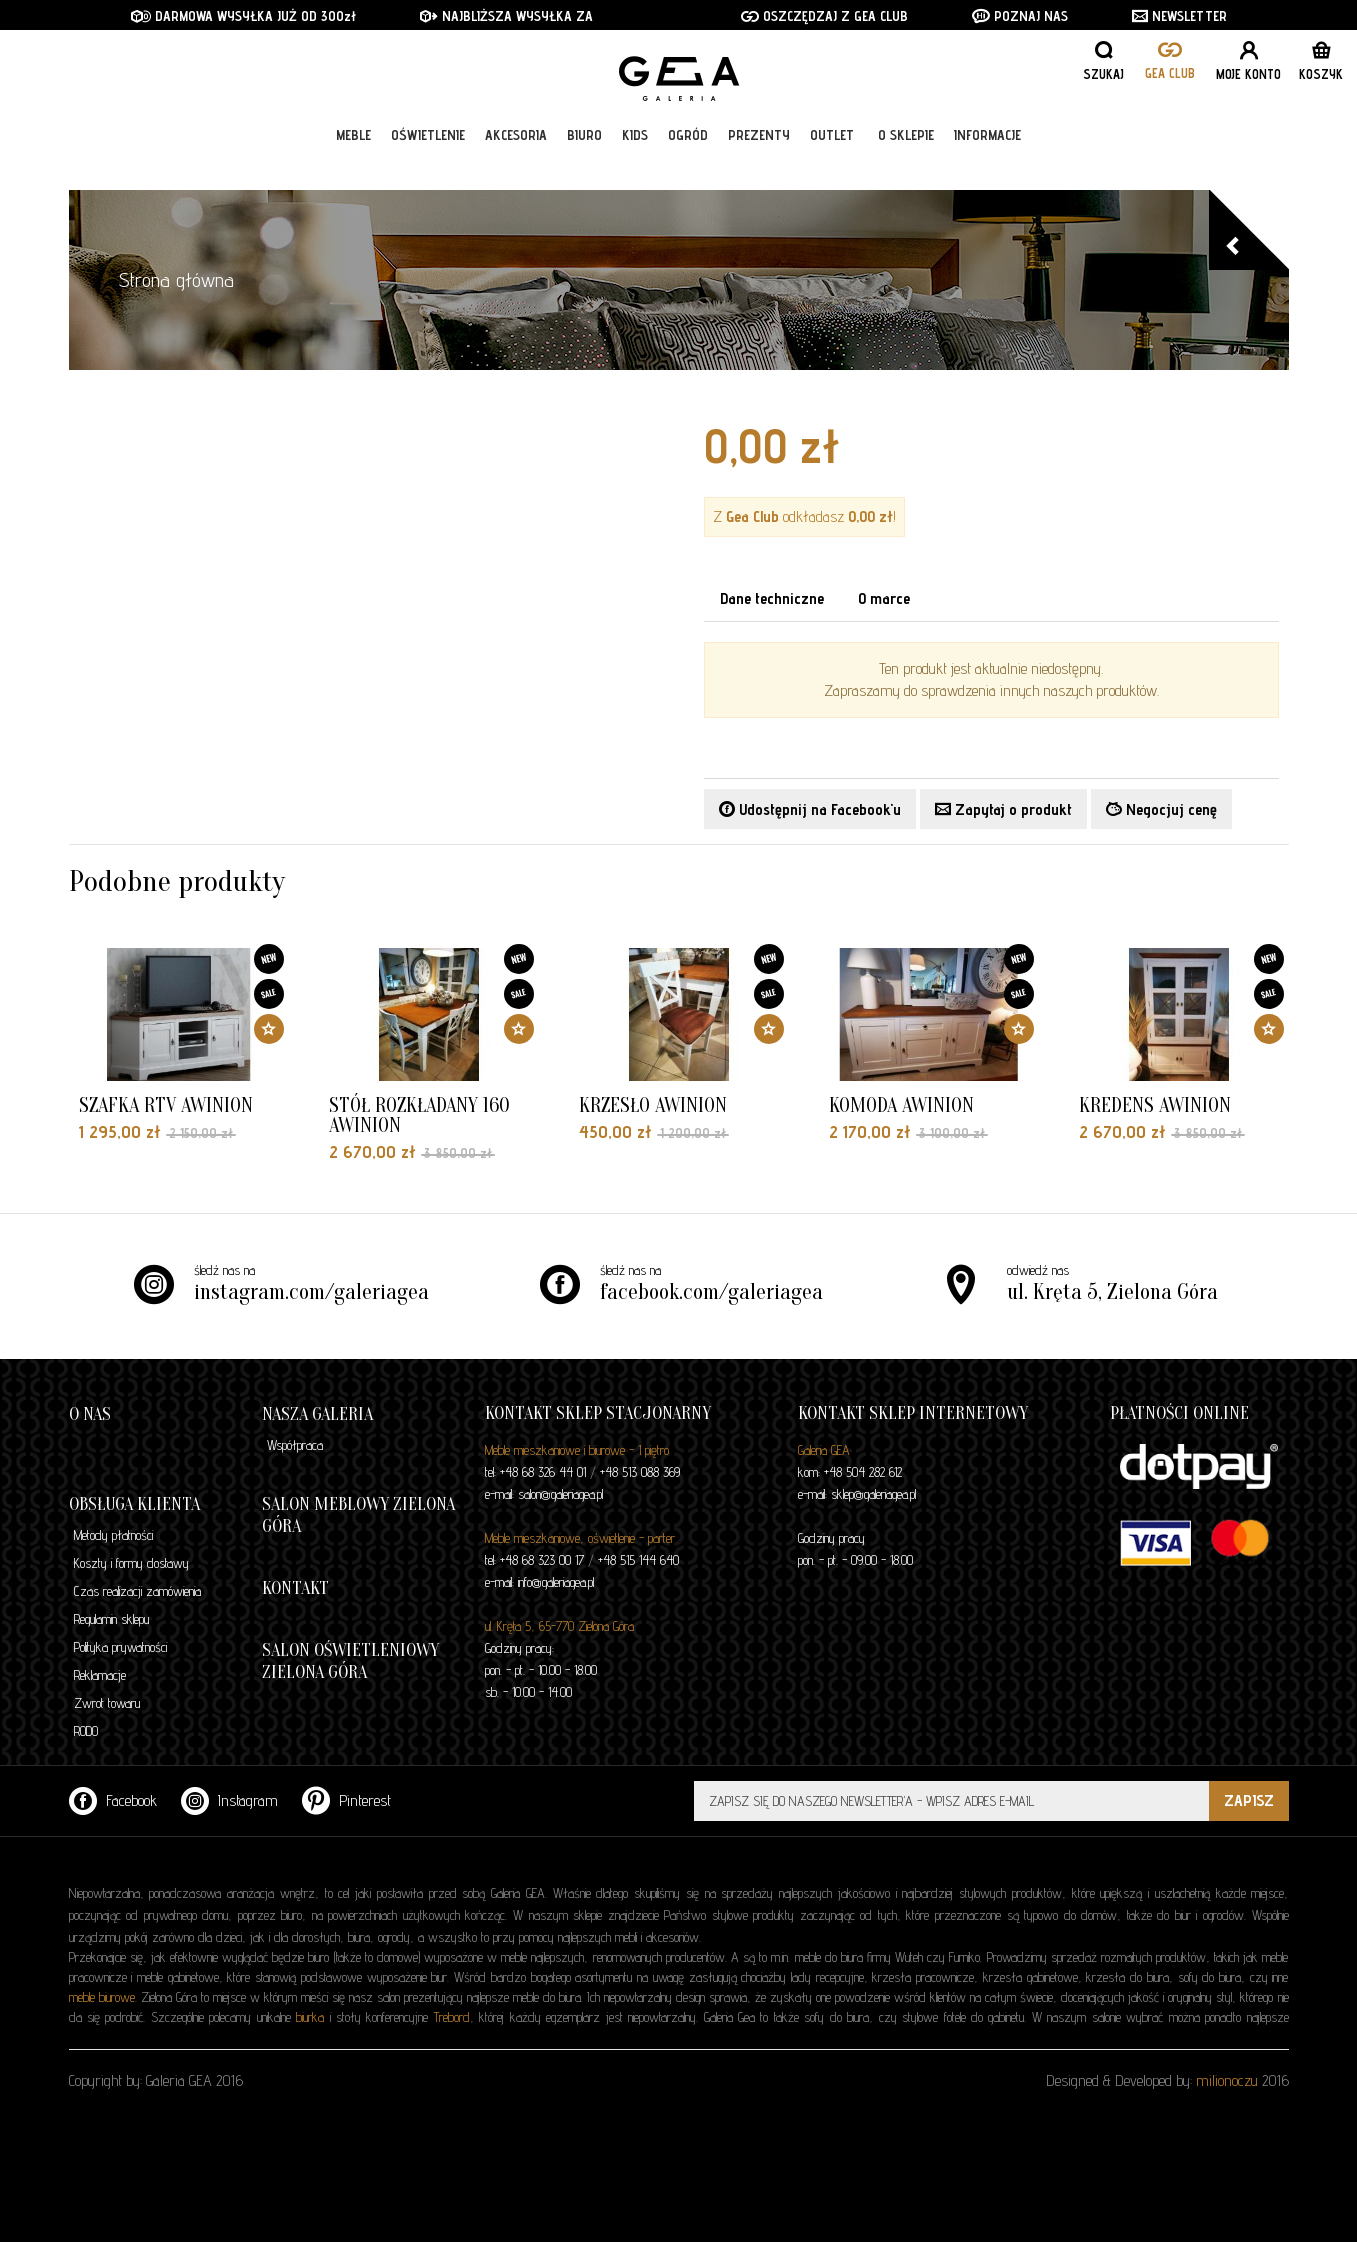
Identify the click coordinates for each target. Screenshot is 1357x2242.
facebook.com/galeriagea (711, 1292)
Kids (635, 162)
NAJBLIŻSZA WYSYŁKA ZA (508, 16)
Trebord (452, 2017)
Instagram (229, 1800)
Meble (353, 162)
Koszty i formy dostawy (131, 1563)
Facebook (113, 1800)
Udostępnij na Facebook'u (810, 809)
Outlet (832, 162)
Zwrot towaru (107, 1703)
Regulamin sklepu (111, 1619)
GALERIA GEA (686, 80)
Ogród (688, 162)
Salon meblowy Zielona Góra (358, 1515)
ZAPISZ (1249, 1800)
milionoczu (1227, 2080)
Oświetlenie (428, 162)
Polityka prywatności (120, 1647)
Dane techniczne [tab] (772, 598)
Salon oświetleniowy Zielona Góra (350, 1661)
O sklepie (906, 162)
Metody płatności (113, 1535)
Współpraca (295, 1445)
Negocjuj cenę (1161, 809)
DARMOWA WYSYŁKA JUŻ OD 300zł (243, 16)
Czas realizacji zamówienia (137, 1591)
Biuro (584, 162)
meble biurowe (102, 1997)
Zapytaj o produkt (1003, 809)
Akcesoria (516, 162)
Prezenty (759, 162)
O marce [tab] (884, 598)
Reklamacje (100, 1675)
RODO (86, 1731)
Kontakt (295, 1588)
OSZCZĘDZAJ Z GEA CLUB (824, 16)
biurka (310, 2017)
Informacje (987, 162)
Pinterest (346, 1800)
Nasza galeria (317, 1414)
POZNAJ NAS (1020, 16)
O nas (90, 1414)
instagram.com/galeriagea (311, 1292)
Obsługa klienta (134, 1504)
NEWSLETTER (1179, 16)
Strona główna (176, 280)
